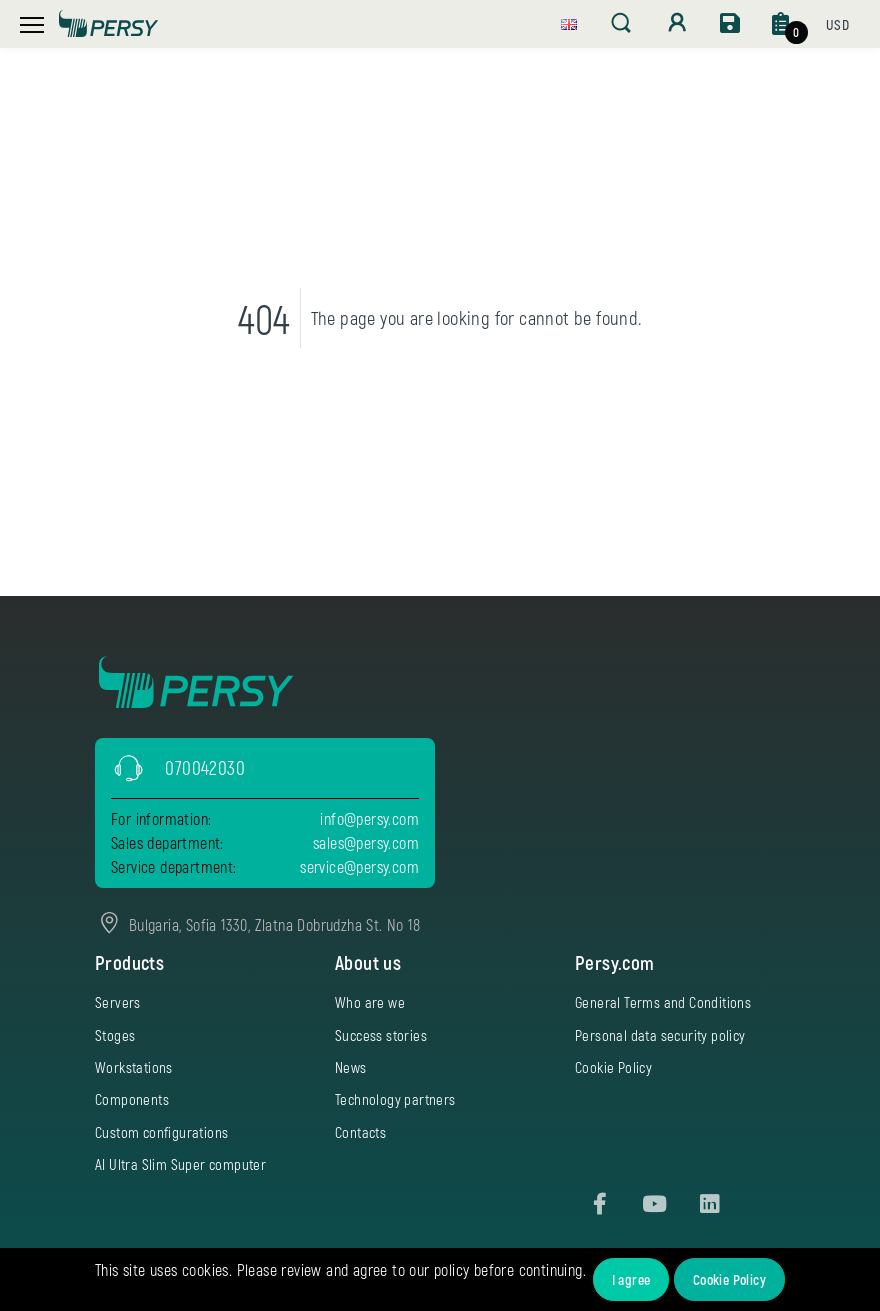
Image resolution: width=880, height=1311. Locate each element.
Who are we (370, 1002)
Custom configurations (161, 1132)
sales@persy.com (366, 842)
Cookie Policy (729, 1279)
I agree (631, 1279)
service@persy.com (359, 866)
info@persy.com (369, 818)
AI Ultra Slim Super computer (180, 1164)
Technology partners (395, 1099)
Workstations (134, 1067)
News (351, 1067)
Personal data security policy (660, 1035)
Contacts (360, 1132)
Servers (118, 1002)
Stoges (115, 1035)
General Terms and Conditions (663, 1002)
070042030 (205, 767)
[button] (569, 22)
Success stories (381, 1035)
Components (132, 1099)
